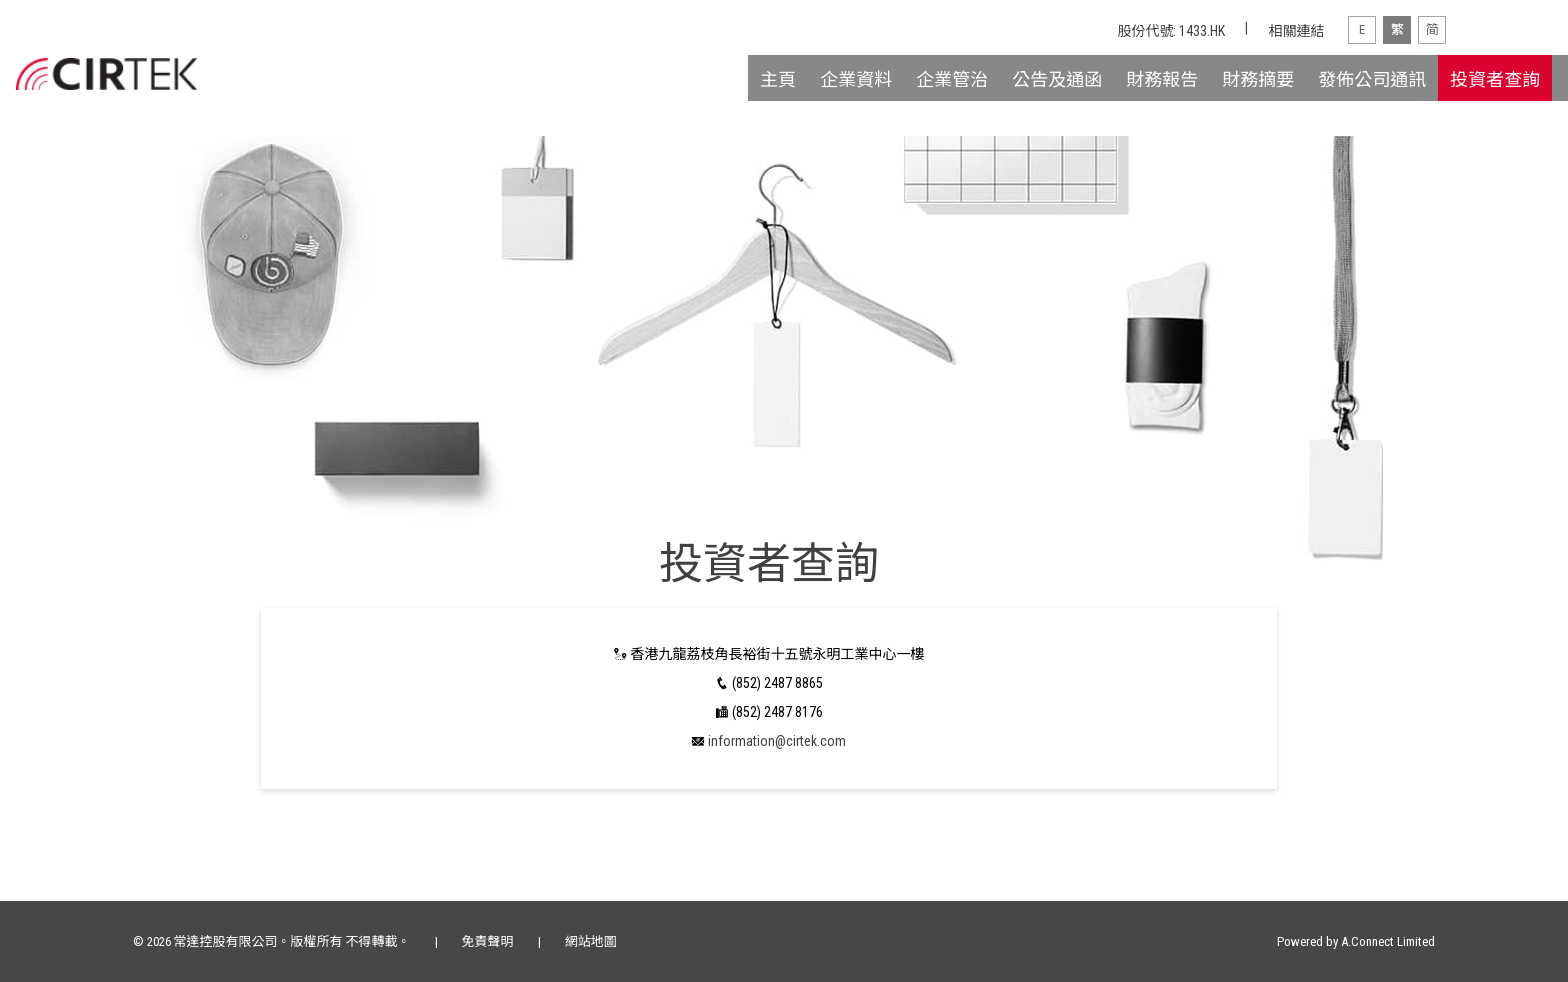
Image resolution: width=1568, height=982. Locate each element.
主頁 (778, 79)
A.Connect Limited (1388, 941)
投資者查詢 (1495, 79)
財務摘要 (1258, 79)
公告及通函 (1057, 79)
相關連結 (1296, 31)
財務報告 (1162, 79)
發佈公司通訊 (1372, 79)
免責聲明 (488, 941)
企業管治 (952, 79)
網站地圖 (591, 941)
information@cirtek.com (777, 741)
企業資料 (856, 79)
